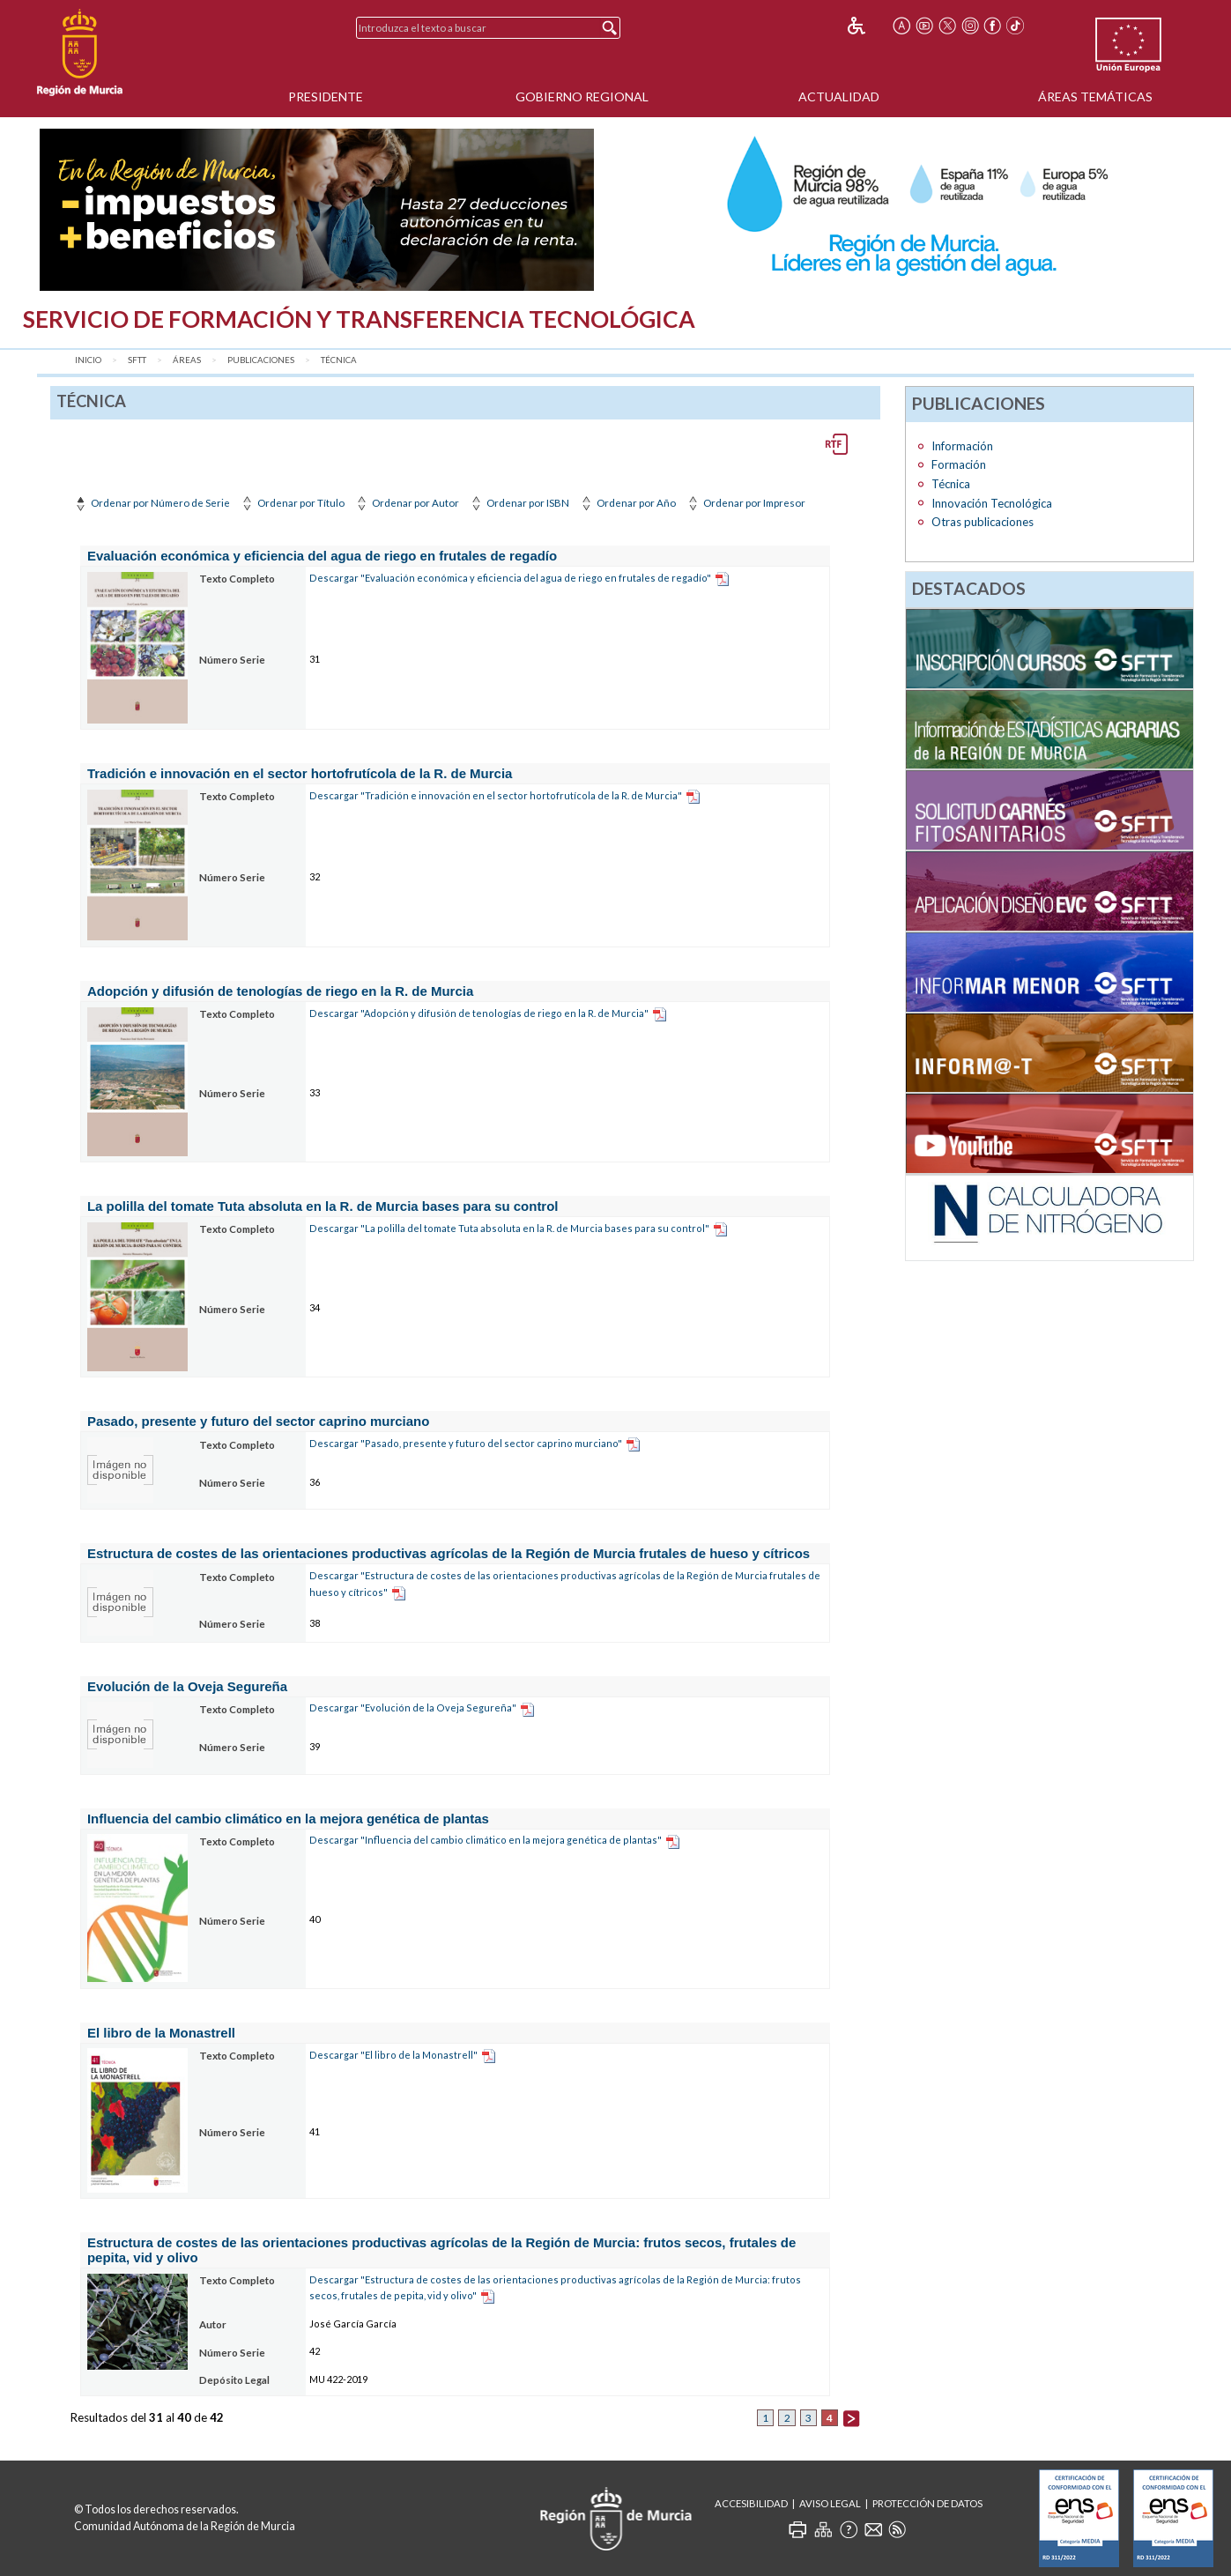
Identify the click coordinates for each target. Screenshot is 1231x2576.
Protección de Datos (927, 2503)
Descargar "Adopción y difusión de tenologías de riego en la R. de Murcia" (479, 1013)
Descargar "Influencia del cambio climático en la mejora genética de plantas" (485, 1839)
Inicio (88, 360)
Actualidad (838, 96)
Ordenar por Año (627, 503)
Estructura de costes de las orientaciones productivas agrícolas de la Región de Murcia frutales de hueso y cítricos (448, 1553)
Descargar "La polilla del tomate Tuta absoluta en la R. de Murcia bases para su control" (509, 1228)
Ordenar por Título (292, 503)
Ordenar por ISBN (518, 503)
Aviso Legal (830, 2503)
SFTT (137, 360)
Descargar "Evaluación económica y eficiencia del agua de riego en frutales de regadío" (510, 577)
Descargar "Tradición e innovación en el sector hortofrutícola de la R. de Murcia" (495, 795)
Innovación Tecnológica (991, 503)
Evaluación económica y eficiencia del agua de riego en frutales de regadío (322, 555)
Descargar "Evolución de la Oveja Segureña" (412, 1707)
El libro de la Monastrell (161, 2032)
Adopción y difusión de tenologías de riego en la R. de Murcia (280, 991)
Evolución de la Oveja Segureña (187, 1686)
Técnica (339, 360)
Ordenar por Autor (406, 503)
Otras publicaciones (982, 522)
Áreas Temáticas (1095, 96)
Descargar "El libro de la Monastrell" (393, 2054)
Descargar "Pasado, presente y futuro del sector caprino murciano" (465, 1443)
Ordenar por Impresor (745, 503)
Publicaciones (260, 360)
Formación (958, 464)
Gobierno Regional (582, 96)
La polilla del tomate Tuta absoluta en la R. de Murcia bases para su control (323, 1206)
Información (962, 446)
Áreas (187, 360)
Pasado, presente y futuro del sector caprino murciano (258, 1421)
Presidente (325, 96)
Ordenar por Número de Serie (151, 503)
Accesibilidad (751, 2503)
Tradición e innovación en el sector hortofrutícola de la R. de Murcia (299, 773)
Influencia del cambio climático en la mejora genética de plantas (288, 1818)
